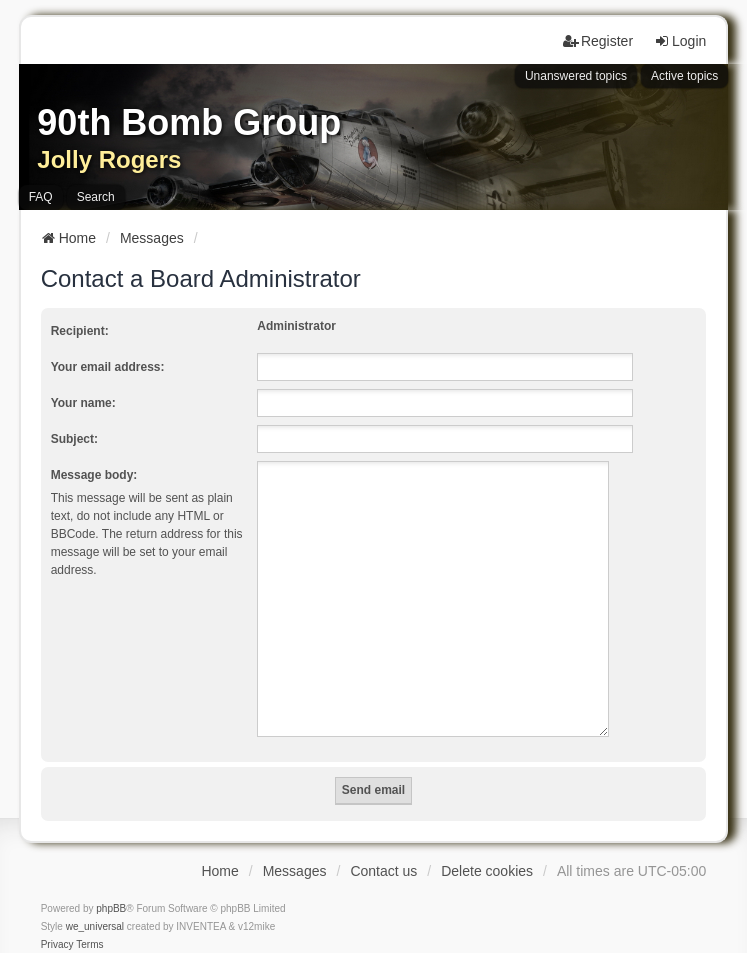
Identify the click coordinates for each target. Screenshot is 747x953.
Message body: (94, 475)
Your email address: (108, 367)
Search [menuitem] (96, 197)
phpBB (111, 884)
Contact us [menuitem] (383, 847)
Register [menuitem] (598, 41)
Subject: (74, 439)
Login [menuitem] (680, 41)
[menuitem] (57, 921)
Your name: (83, 403)
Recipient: (80, 331)
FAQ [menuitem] (41, 197)
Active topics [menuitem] (684, 76)
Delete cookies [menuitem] (487, 847)
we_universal (95, 902)
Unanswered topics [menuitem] (576, 76)
